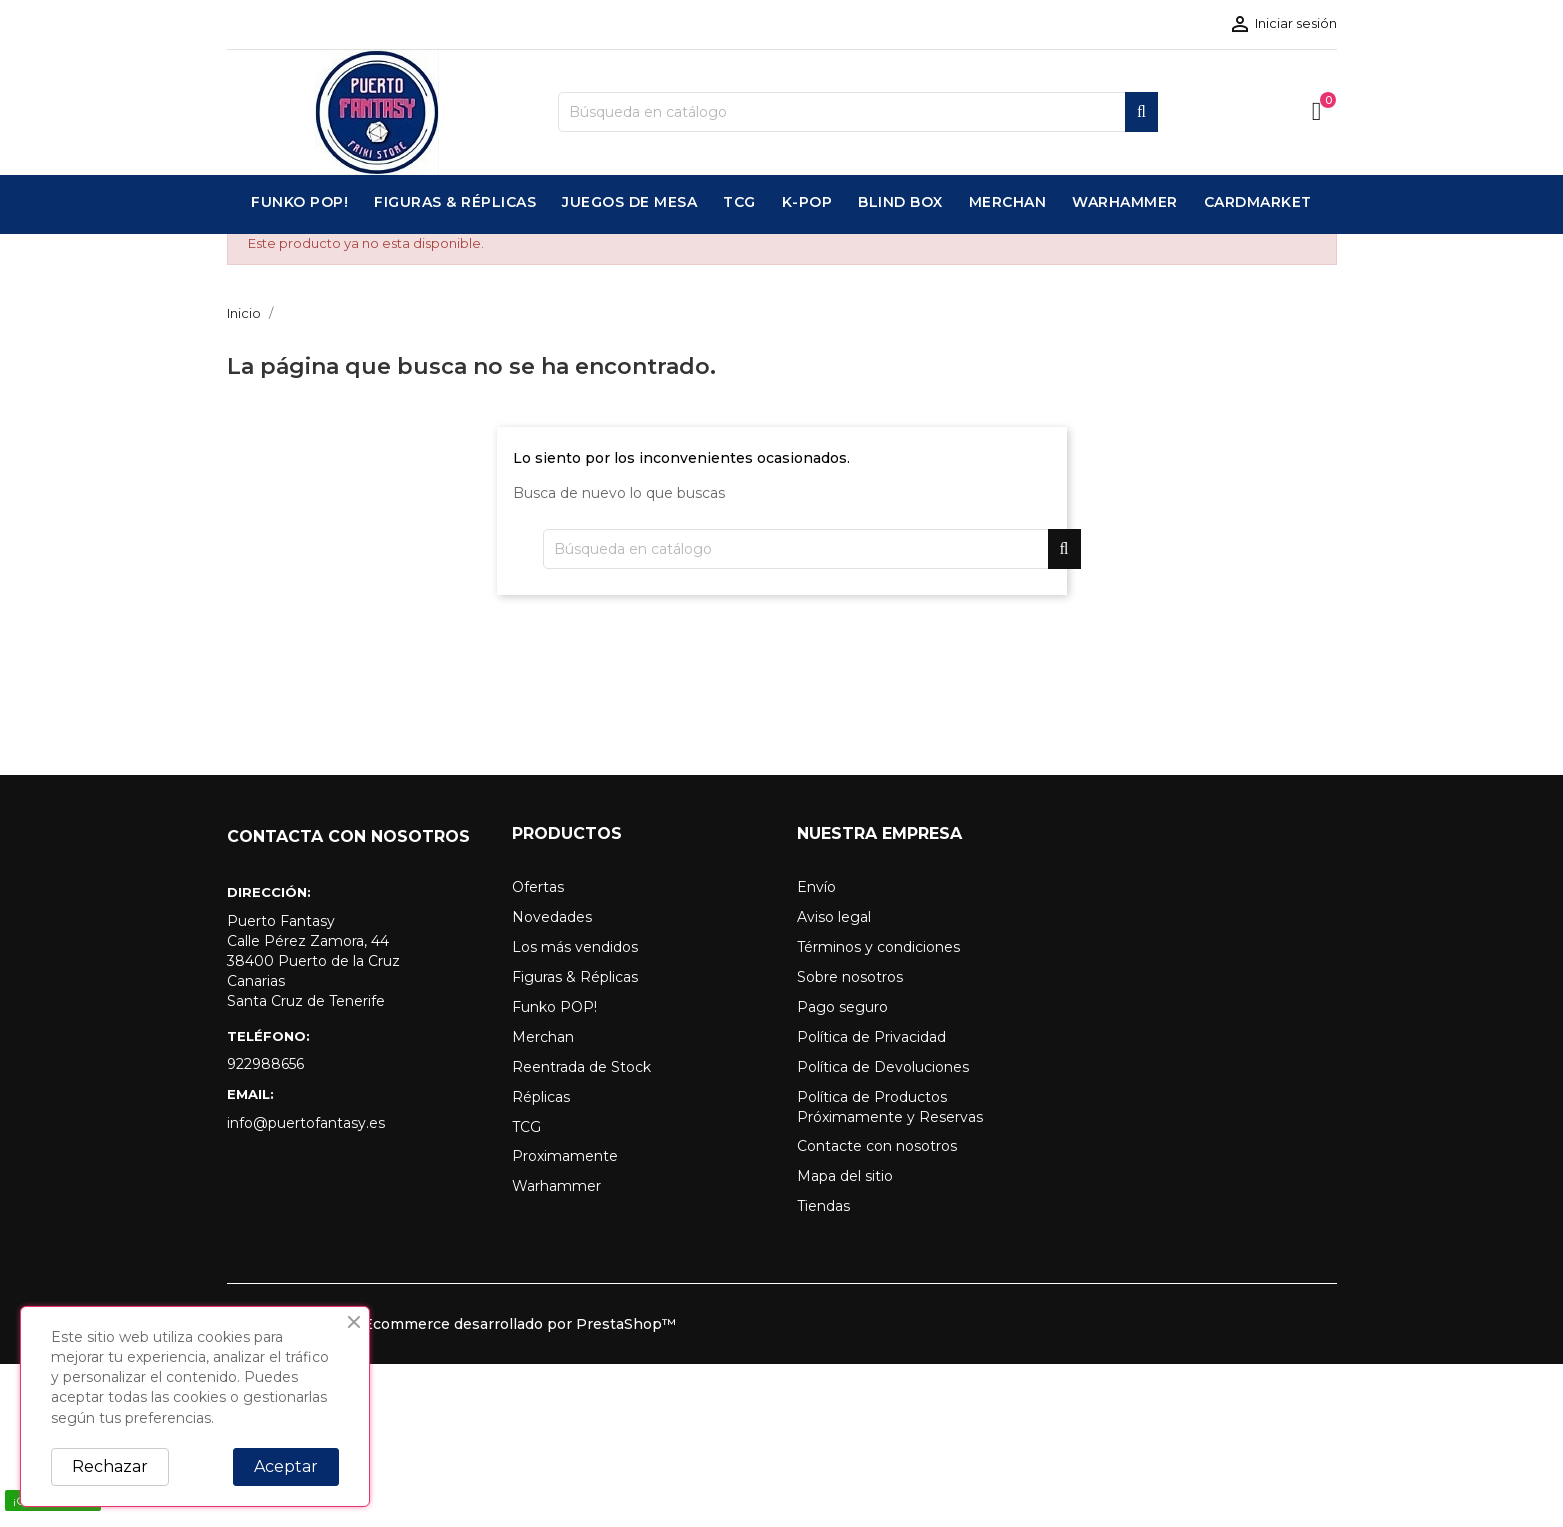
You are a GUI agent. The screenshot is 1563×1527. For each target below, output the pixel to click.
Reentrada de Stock (581, 1067)
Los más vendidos (575, 947)
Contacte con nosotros (877, 1146)
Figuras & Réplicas (575, 977)
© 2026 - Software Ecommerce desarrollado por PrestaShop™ (451, 1324)
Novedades (552, 917)
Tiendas (823, 1206)
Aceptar (286, 1466)
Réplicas (541, 1097)
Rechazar (110, 1466)
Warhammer (556, 1186)
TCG (526, 1127)
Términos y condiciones (878, 947)
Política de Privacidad (871, 1037)
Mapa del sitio (845, 1176)
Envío (816, 887)
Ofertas (538, 887)
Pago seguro (842, 1007)
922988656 (265, 1064)
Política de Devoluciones (883, 1067)
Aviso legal (834, 917)
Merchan (543, 1037)
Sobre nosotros (850, 977)
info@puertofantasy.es (306, 1123)
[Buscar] (858, 112)
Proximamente (565, 1156)
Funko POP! (554, 1007)
